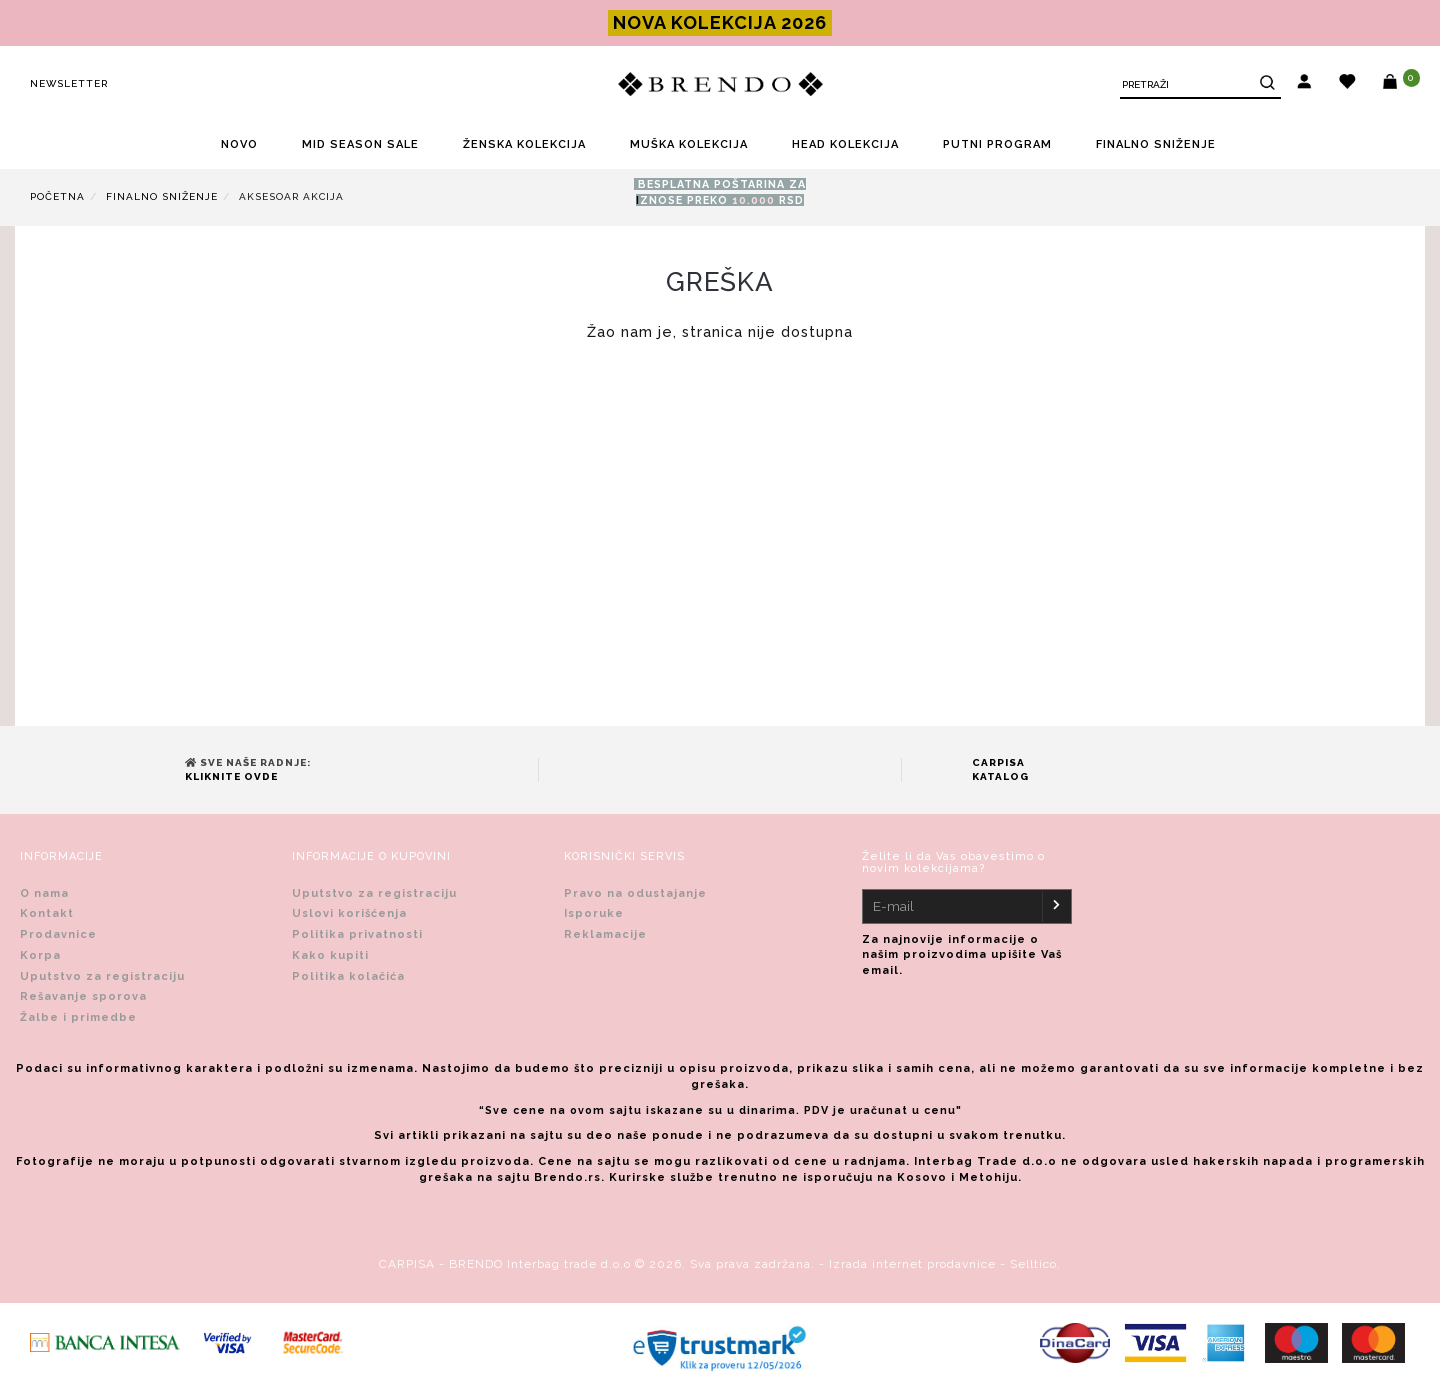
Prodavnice (58, 934)
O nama (44, 893)
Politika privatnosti (357, 934)
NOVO (239, 144)
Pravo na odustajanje (635, 893)
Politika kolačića (348, 976)
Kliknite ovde (231, 776)
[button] (1304, 84)
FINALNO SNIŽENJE (1156, 144)
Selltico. (1035, 1264)
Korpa (40, 955)
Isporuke (594, 913)
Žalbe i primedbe (78, 1017)
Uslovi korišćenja (349, 913)
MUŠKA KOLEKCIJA (689, 144)
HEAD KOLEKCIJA (845, 144)
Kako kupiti (330, 955)
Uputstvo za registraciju (102, 976)
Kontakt (47, 913)
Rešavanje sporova (83, 996)
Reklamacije (605, 934)
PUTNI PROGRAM (997, 144)
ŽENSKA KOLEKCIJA (524, 144)
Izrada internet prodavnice (912, 1264)
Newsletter (69, 83)
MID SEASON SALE (360, 144)
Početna (57, 196)
